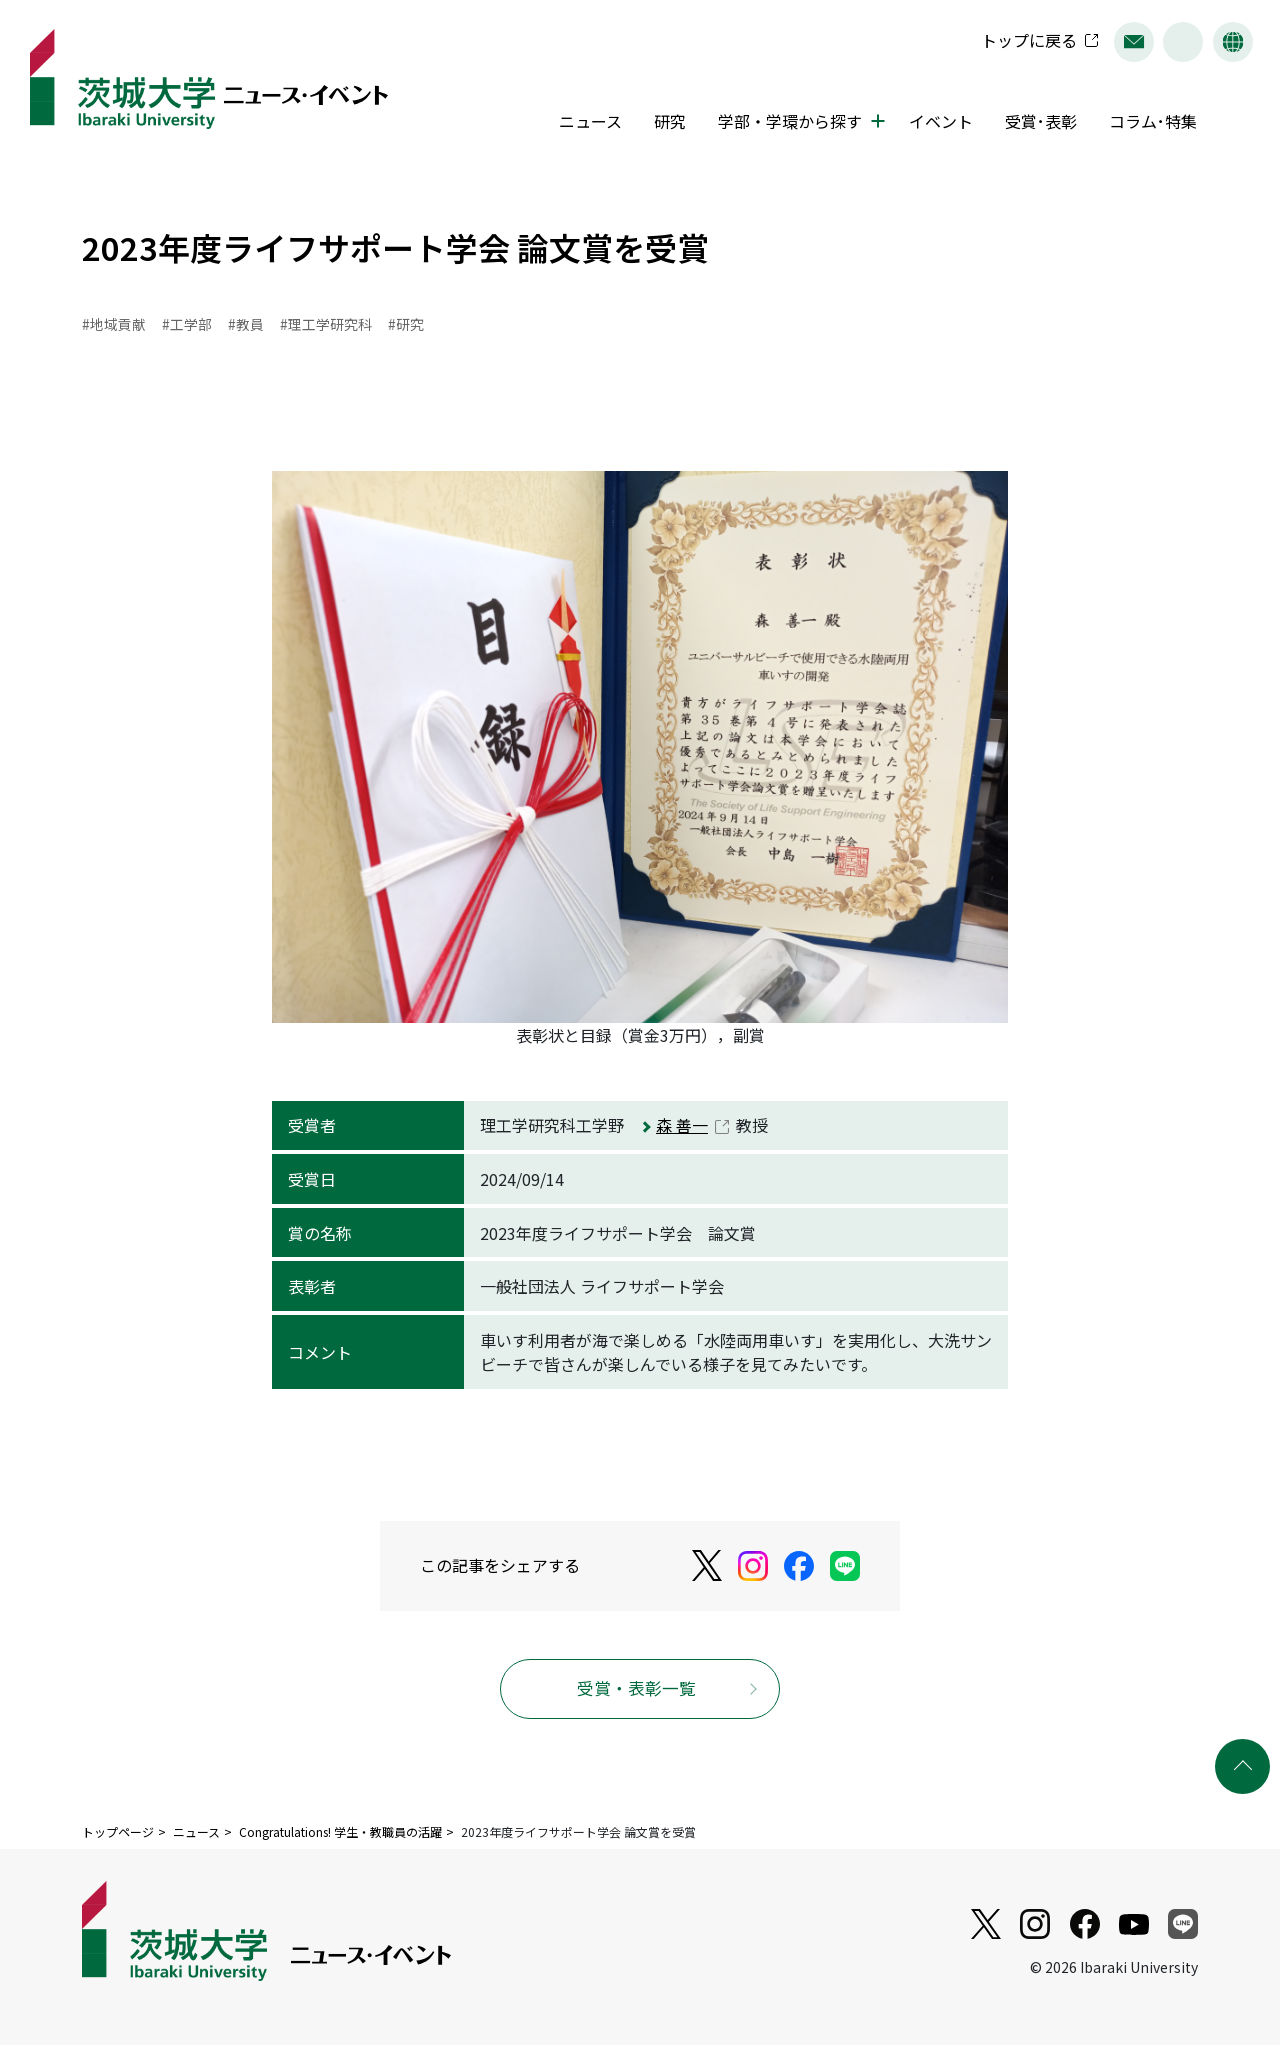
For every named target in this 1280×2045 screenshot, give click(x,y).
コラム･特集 (1148, 123)
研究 (666, 123)
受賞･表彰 (1036, 123)
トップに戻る (1024, 42)
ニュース (586, 123)
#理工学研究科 (326, 324)
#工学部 (187, 324)
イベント (936, 123)
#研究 (406, 324)
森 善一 (682, 1126)
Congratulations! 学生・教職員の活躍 (340, 1832)
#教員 (246, 324)
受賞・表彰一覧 (636, 1689)
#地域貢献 (114, 324)
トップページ (118, 1832)
